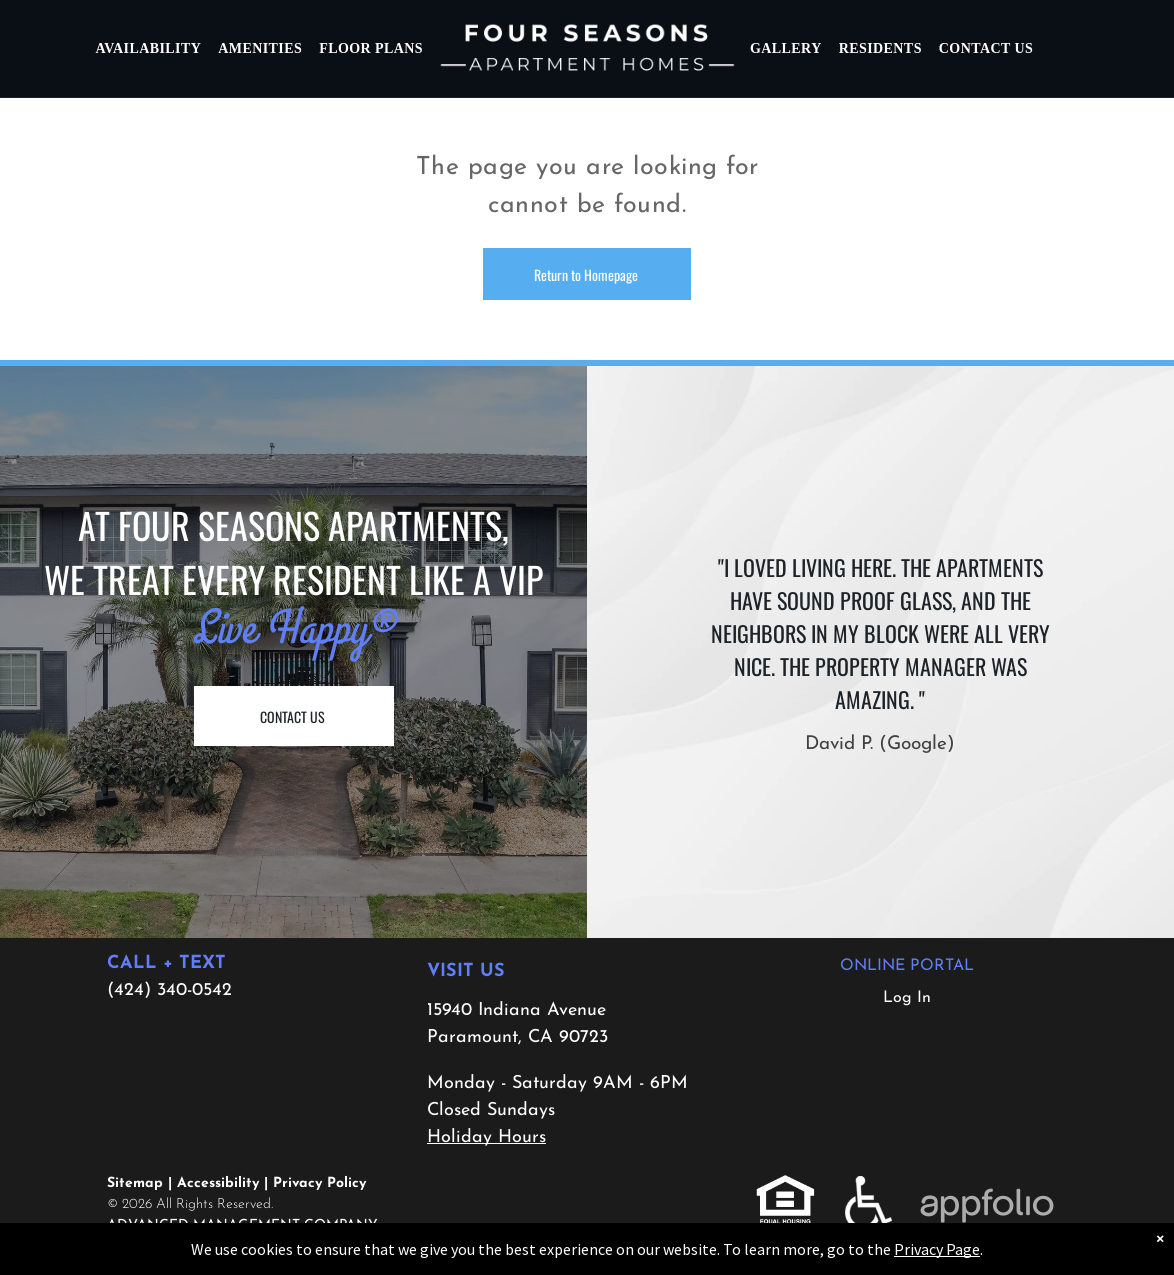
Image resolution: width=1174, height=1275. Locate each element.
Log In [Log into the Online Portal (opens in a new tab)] (907, 998)
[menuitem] (149, 48)
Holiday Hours (486, 1137)
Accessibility (218, 1183)
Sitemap (135, 1183)
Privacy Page (937, 1249)
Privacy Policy (319, 1183)
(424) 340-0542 (169, 990)
